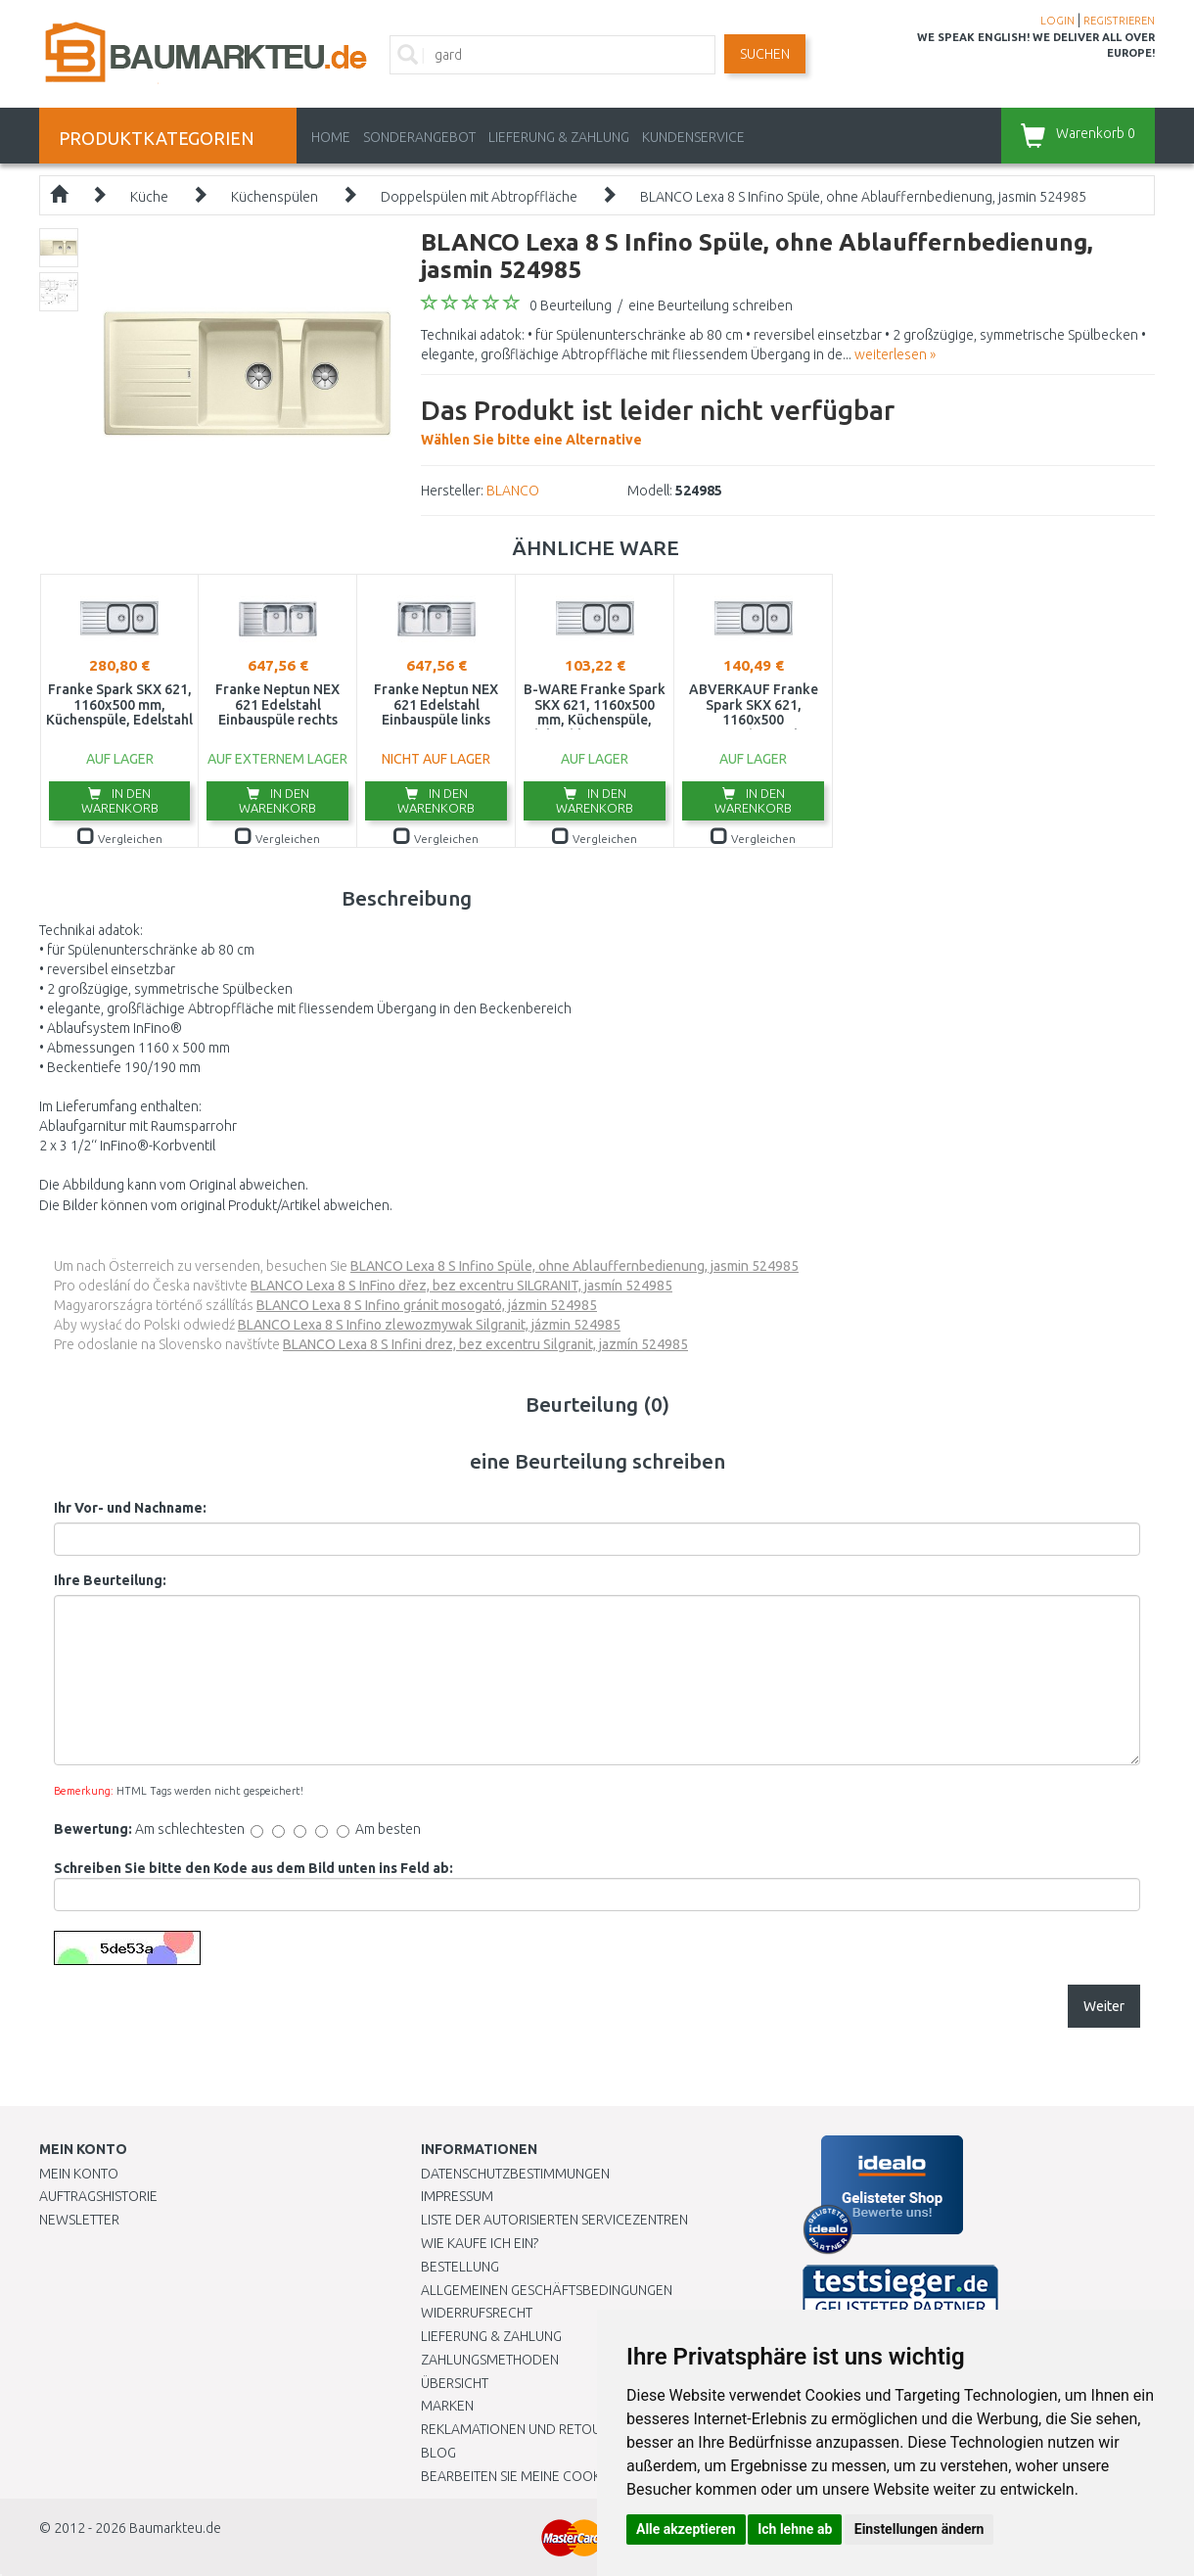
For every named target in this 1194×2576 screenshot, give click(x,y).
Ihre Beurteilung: (110, 1580)
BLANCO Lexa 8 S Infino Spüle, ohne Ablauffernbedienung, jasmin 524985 (863, 197)
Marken (447, 2405)
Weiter (1104, 2006)
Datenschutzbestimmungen (515, 2173)
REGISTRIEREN (1119, 20)
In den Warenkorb (120, 800)
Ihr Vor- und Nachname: (130, 1508)
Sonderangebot (419, 137)
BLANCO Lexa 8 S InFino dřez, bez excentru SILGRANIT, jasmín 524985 (461, 1285)
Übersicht (454, 2383)
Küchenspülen (274, 197)
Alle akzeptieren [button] (686, 2529)
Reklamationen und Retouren (523, 2429)
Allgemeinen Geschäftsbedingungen (546, 2290)
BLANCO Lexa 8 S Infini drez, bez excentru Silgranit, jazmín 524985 (485, 1344)
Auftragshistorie (98, 2196)
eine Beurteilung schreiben (710, 305)
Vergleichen (119, 838)
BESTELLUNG (460, 2266)
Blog (438, 2452)
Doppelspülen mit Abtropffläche (479, 197)
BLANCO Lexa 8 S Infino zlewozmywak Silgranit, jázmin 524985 (429, 1325)
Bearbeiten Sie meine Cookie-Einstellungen (567, 2476)
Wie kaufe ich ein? (479, 2243)
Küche (149, 197)
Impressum (457, 2196)
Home (330, 137)
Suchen (765, 54)
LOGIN (1057, 20)
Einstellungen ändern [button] (919, 2529)
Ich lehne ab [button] (795, 2529)
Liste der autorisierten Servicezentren (554, 2219)
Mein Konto (78, 2173)
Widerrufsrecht (476, 2312)
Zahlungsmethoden (490, 2359)
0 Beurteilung (570, 305)
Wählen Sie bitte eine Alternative (658, 419)
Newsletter (79, 2219)
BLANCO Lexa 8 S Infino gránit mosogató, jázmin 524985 (426, 1305)
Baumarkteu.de (175, 2528)
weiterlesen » (895, 354)
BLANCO (512, 490)
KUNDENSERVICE (693, 137)
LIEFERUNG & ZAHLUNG (558, 137)
